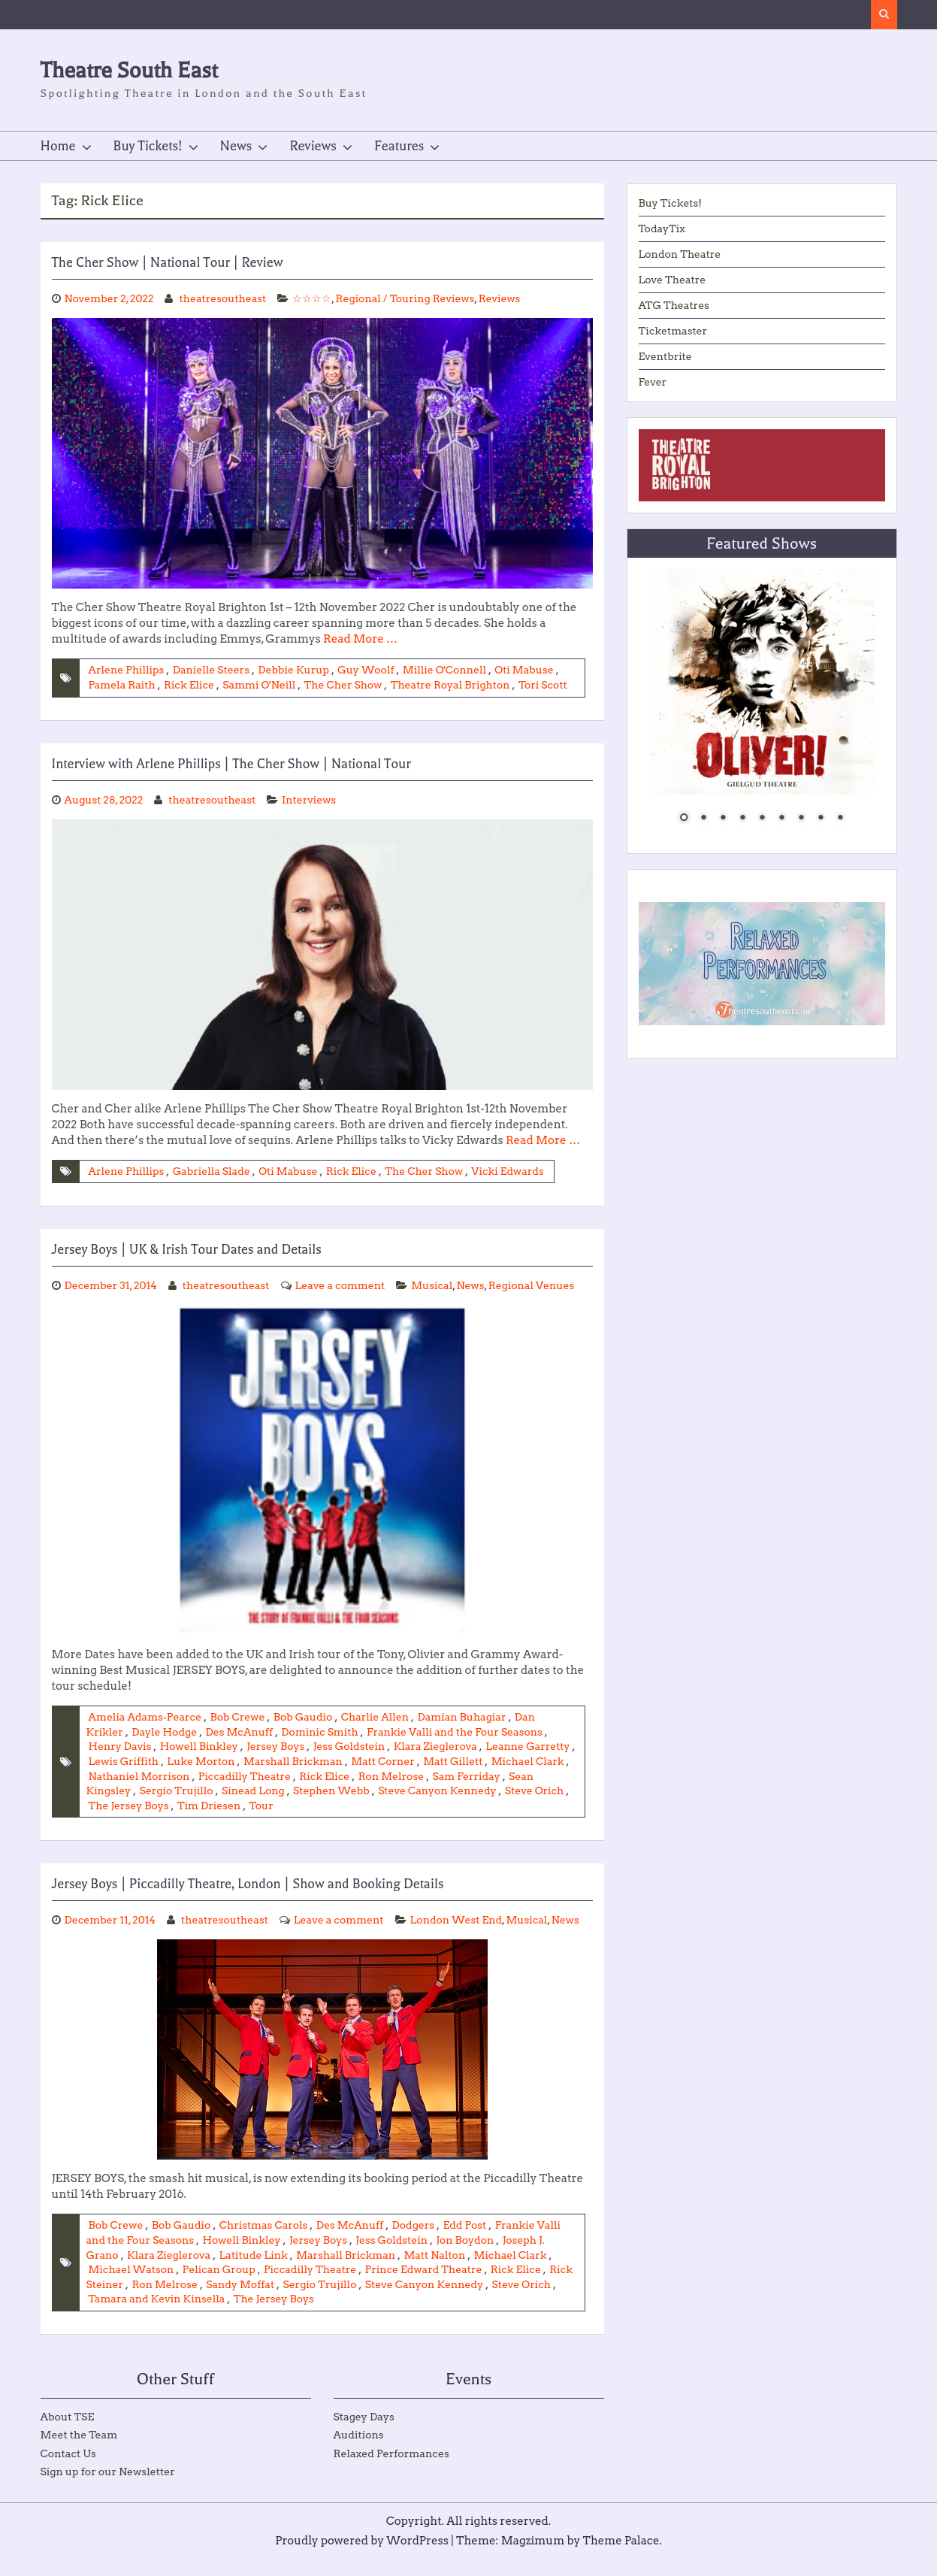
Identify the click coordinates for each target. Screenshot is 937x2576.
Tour (383, 1806)
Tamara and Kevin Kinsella (157, 2314)
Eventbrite (666, 356)
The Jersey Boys (249, 1806)
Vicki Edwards (509, 1171)
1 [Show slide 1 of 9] (684, 818)
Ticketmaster (673, 331)
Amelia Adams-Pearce (146, 1717)
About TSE (68, 2432)
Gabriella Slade (212, 1171)
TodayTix (662, 228)
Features (399, 145)
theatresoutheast (223, 298)
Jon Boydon (467, 2256)
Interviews (310, 800)
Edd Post (466, 2241)
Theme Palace (621, 2556)
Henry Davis (120, 1746)
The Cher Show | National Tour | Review (167, 262)
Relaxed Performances (391, 2469)
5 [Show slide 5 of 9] (762, 818)
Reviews (313, 145)
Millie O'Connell (446, 670)
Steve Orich (171, 1806)
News (236, 145)
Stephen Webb (411, 1790)
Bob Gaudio (304, 1717)
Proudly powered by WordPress (361, 2556)
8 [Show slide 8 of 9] (820, 818)
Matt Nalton (436, 2271)
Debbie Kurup (295, 670)
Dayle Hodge (165, 1732)
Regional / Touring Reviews (406, 298)
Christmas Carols (264, 2241)
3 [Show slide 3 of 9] (723, 818)
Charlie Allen (377, 1717)
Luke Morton (252, 1761)
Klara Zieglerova (437, 1746)
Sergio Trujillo (256, 1790)
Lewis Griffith (174, 1761)
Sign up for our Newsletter (108, 2487)
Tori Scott (545, 685)
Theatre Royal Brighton (452, 685)
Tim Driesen (330, 1806)
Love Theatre (672, 280)
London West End (113, 1936)
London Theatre (680, 254)
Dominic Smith (321, 1732)
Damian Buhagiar (464, 1717)
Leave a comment (341, 1285)
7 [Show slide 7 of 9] (801, 818)
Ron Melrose (475, 1776)
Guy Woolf (367, 670)
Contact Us (68, 2469)
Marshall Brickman (344, 1761)
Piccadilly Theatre (327, 1776)
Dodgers (415, 2241)
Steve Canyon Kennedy (426, 2300)
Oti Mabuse (527, 670)
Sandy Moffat (241, 2300)
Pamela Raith (122, 685)
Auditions (359, 2450)
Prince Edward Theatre (426, 2285)
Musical (434, 1285)
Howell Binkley (199, 1746)
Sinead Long (333, 1790)
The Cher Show (344, 685)
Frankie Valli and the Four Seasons (456, 1732)
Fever (653, 382)
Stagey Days (364, 2432)
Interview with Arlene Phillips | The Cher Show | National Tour (231, 763)
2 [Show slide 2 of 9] (703, 818)
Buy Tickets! (148, 145)
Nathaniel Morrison (221, 1776)
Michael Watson (132, 2285)
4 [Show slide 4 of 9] (742, 818)
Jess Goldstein (350, 1746)
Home (58, 145)
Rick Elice (190, 685)
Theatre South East (130, 70)
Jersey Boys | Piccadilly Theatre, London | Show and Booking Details (248, 1883)
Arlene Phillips (127, 670)
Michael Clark (125, 1776)
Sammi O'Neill (259, 685)
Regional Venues (534, 1285)
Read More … (360, 639)
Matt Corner (435, 1761)
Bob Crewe (238, 1717)
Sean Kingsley (174, 1790)
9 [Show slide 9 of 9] (840, 818)
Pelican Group (219, 2285)
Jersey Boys (276, 1746)
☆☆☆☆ (313, 298)
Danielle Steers (211, 670)
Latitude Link (254, 2271)
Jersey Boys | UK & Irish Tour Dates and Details (187, 1249)
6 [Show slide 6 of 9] (781, 818)
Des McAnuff (240, 1732)
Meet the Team (79, 2450)
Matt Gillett (506, 1761)
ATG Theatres (674, 305)
